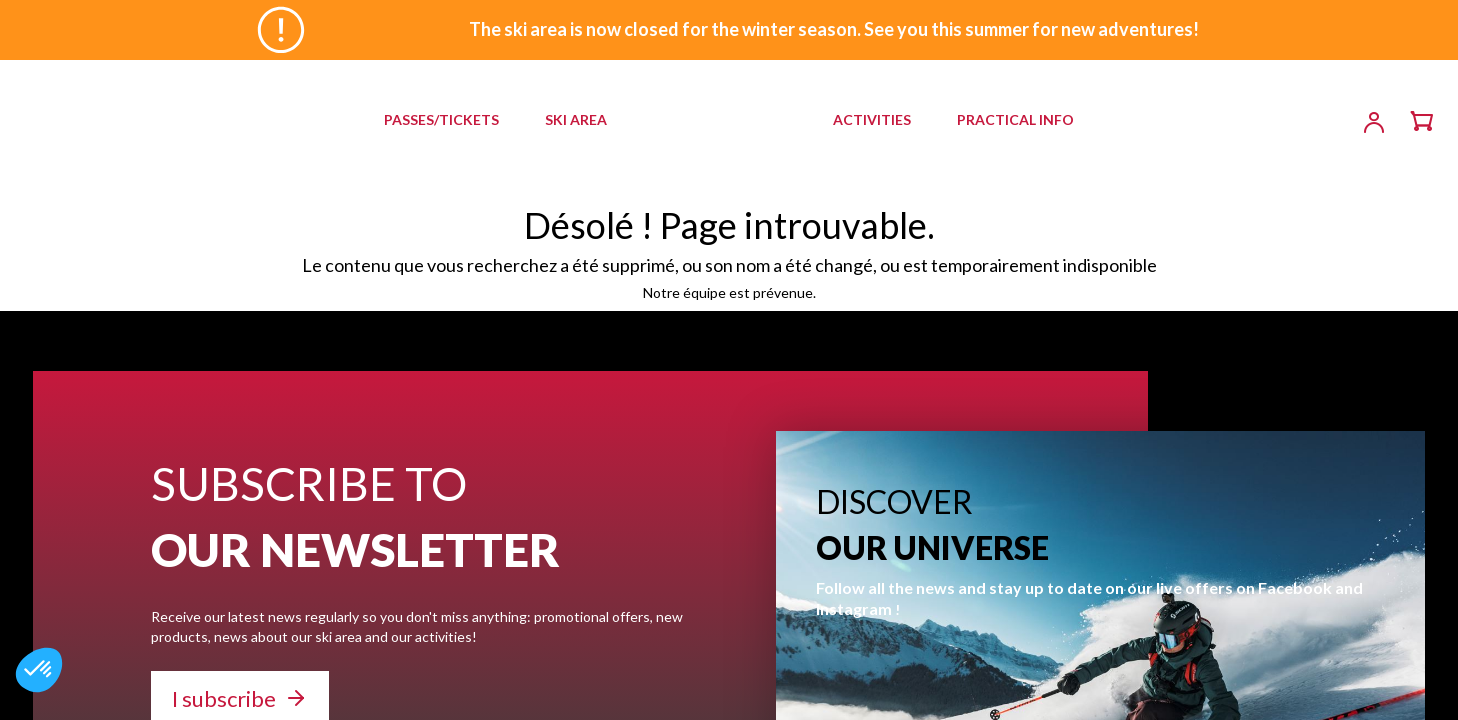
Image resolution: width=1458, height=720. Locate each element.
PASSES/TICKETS (441, 119)
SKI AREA (576, 119)
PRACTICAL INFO (1015, 119)
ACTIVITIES (872, 119)
